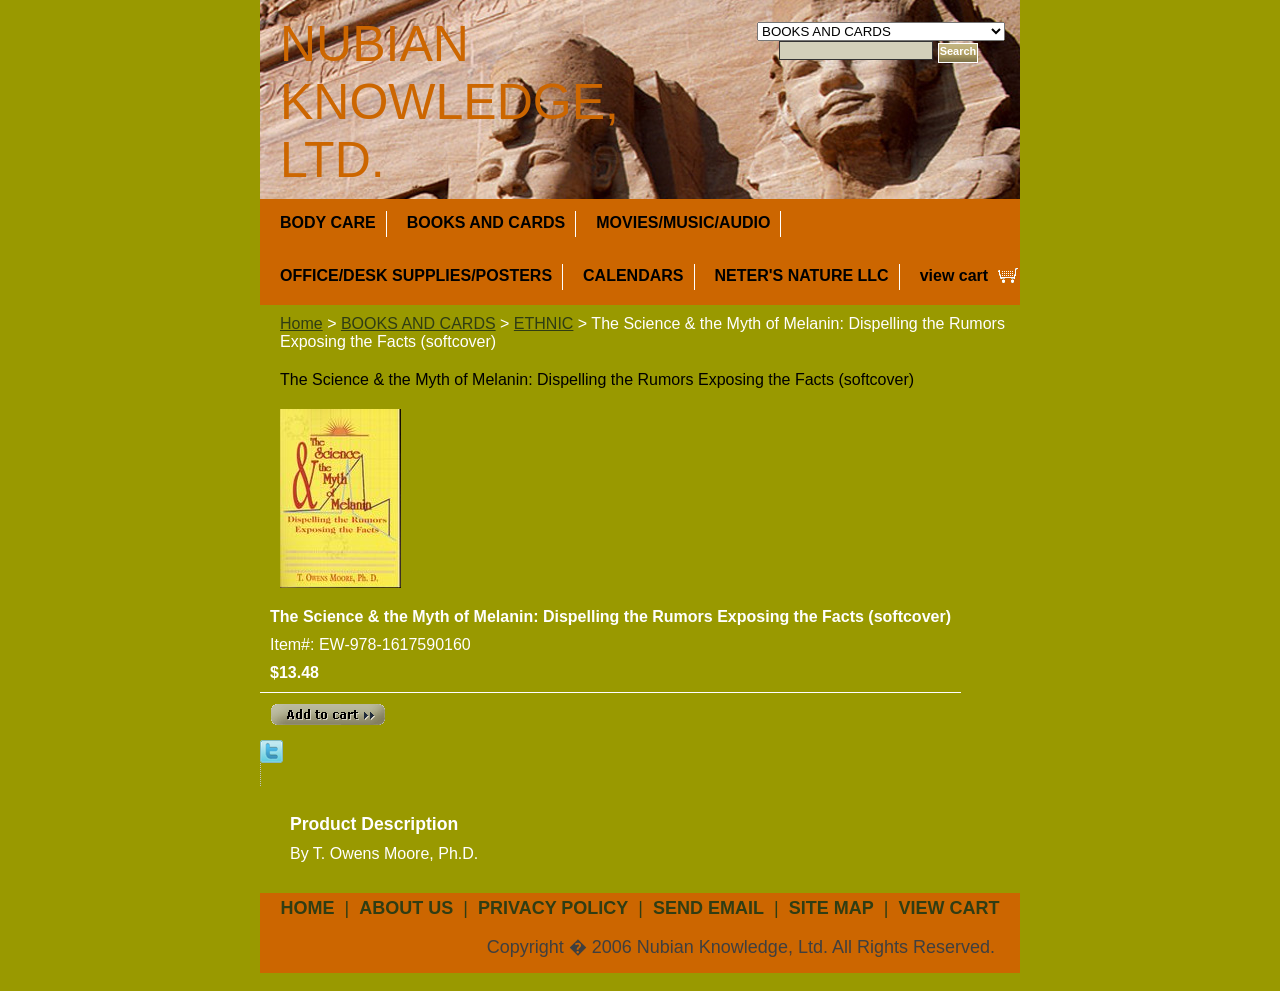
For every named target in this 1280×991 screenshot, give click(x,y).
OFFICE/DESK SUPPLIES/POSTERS (416, 275)
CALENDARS (633, 275)
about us (406, 908)
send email (708, 908)
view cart (954, 275)
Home (301, 323)
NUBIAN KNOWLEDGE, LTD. (449, 102)
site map (831, 908)
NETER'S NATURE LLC (802, 275)
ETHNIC (544, 323)
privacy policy (553, 908)
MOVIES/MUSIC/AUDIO (683, 222)
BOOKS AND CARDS (486, 222)
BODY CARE (328, 222)
